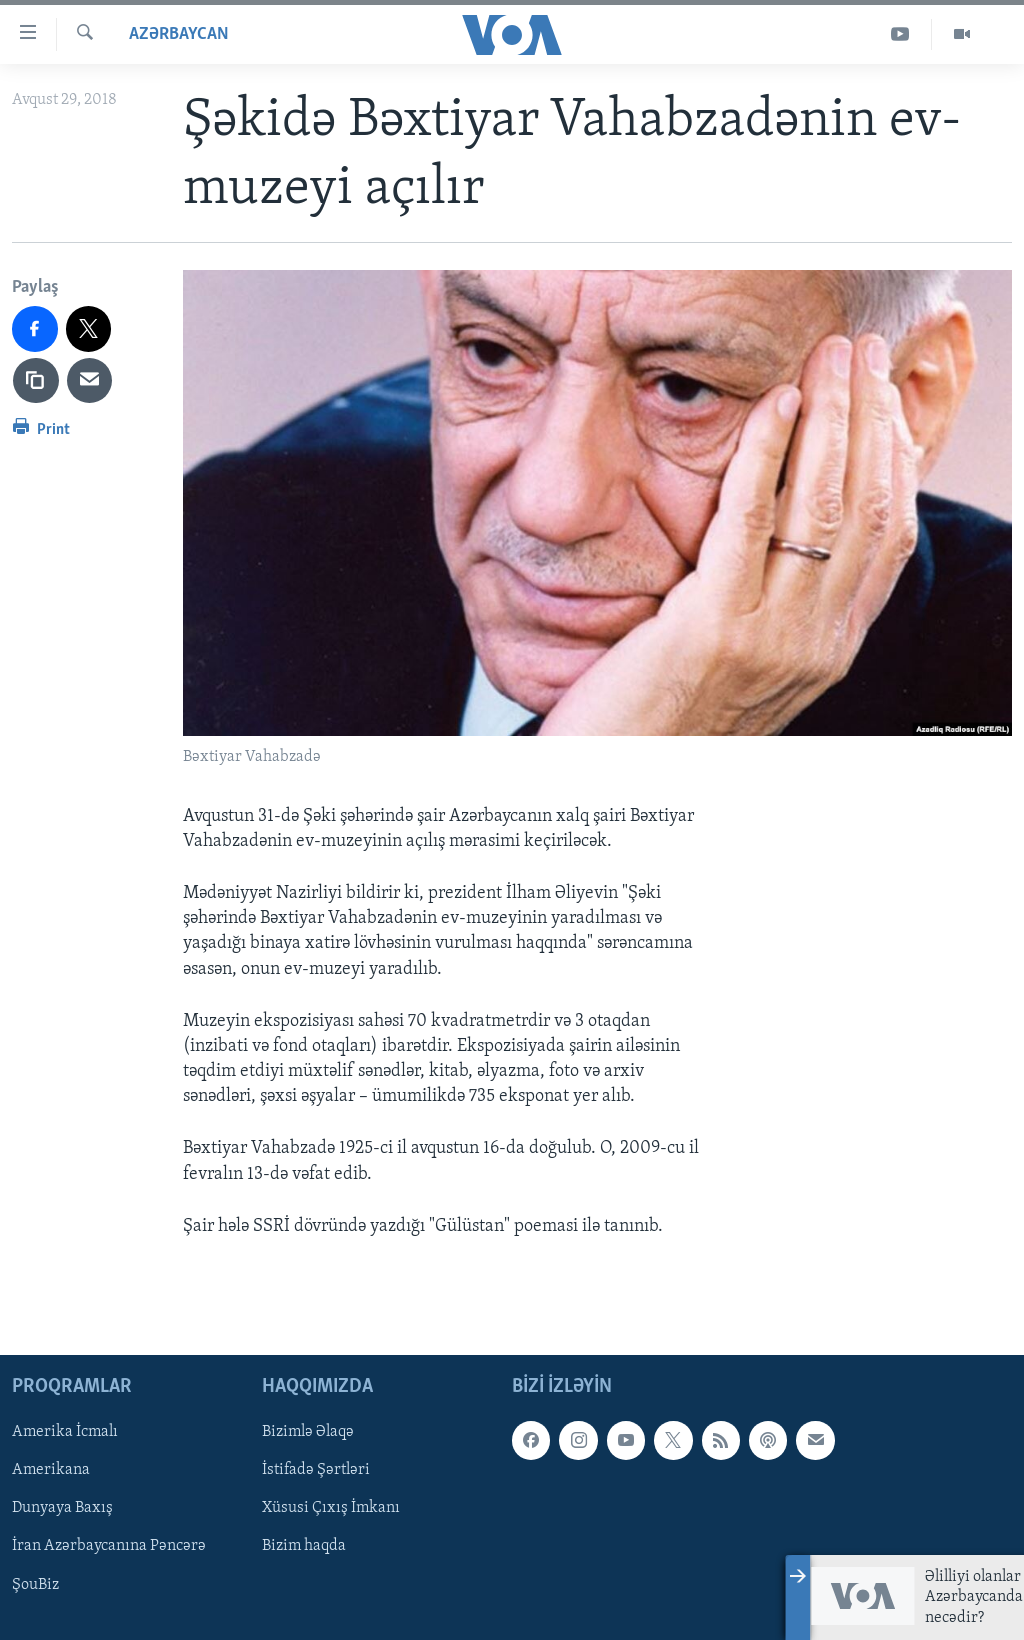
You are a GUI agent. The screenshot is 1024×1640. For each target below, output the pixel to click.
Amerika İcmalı (65, 1432)
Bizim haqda (304, 1547)
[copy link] (36, 381)
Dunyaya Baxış (62, 1508)
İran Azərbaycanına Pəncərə (109, 1547)
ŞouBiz (35, 1585)
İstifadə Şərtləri (316, 1470)
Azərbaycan (179, 34)
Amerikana (51, 1470)
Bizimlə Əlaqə (308, 1432)
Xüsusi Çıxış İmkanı (331, 1508)
